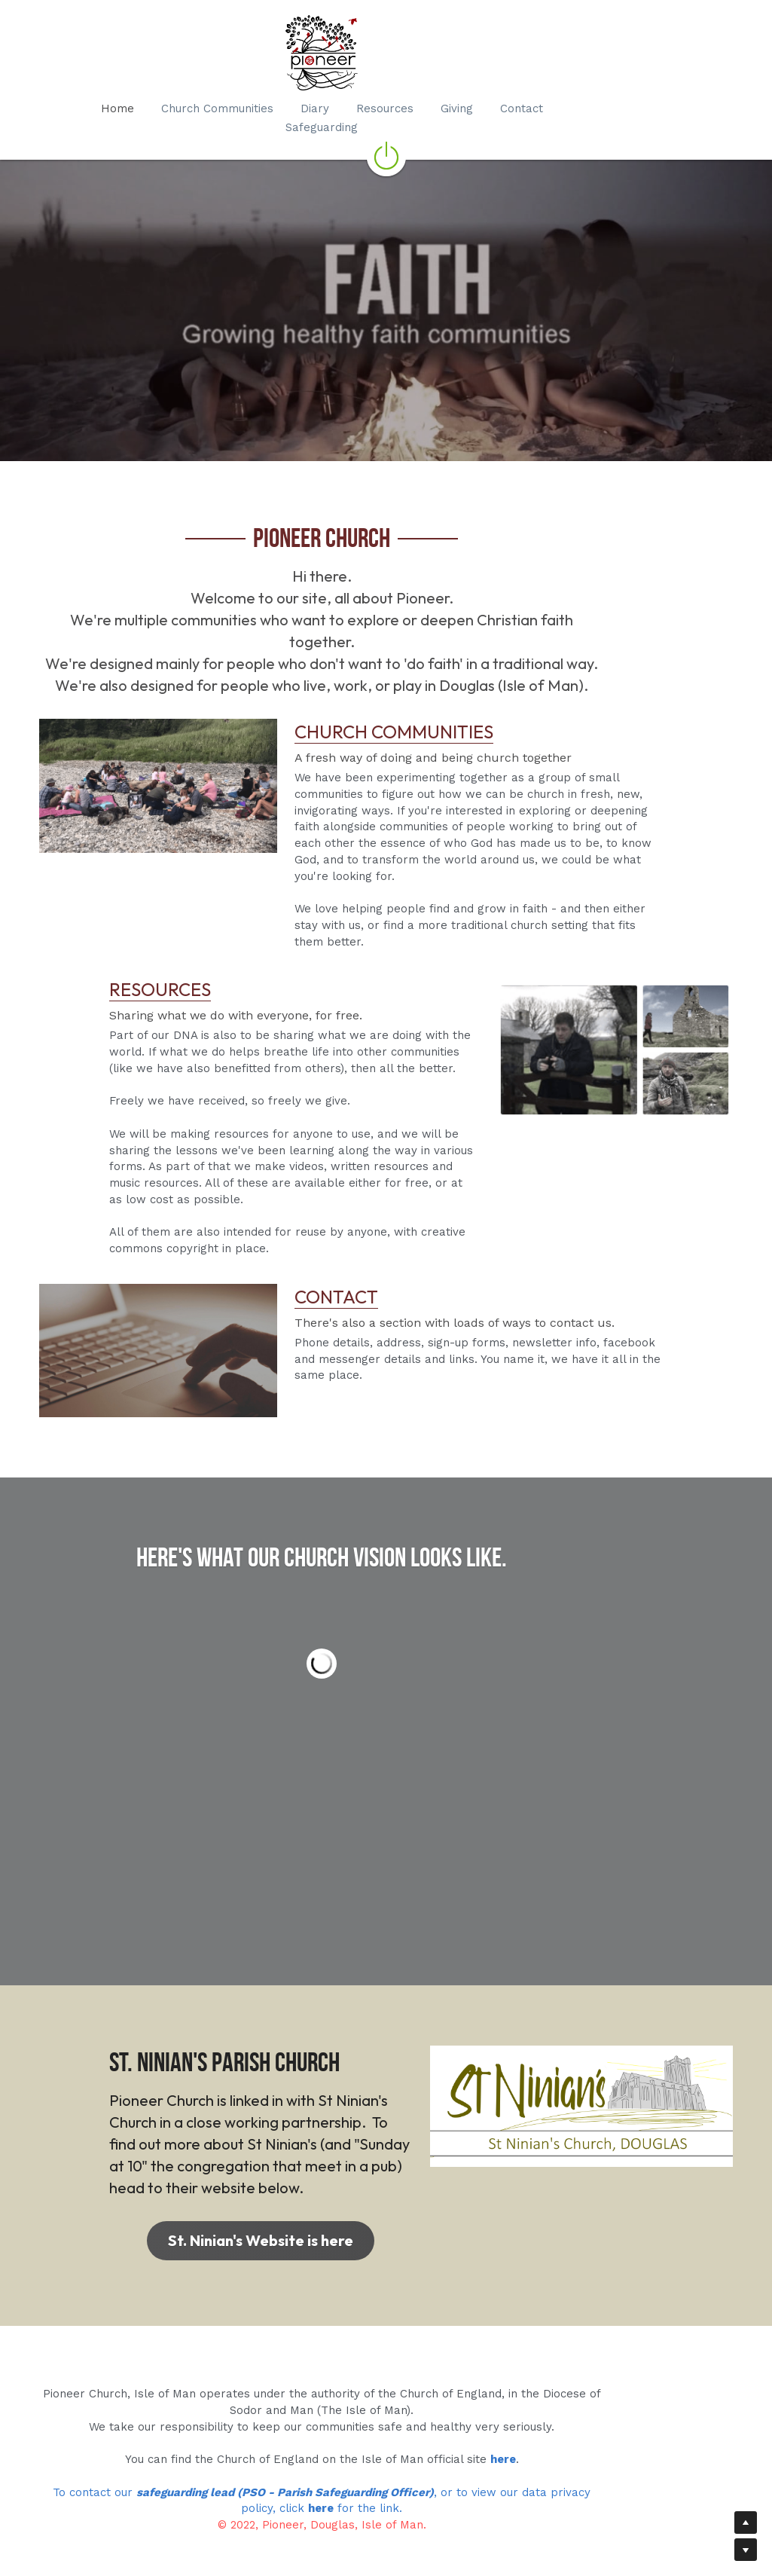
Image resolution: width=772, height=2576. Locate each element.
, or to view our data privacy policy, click (543, 2473)
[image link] (164, 746)
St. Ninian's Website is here (208, 2220)
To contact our (90, 2473)
